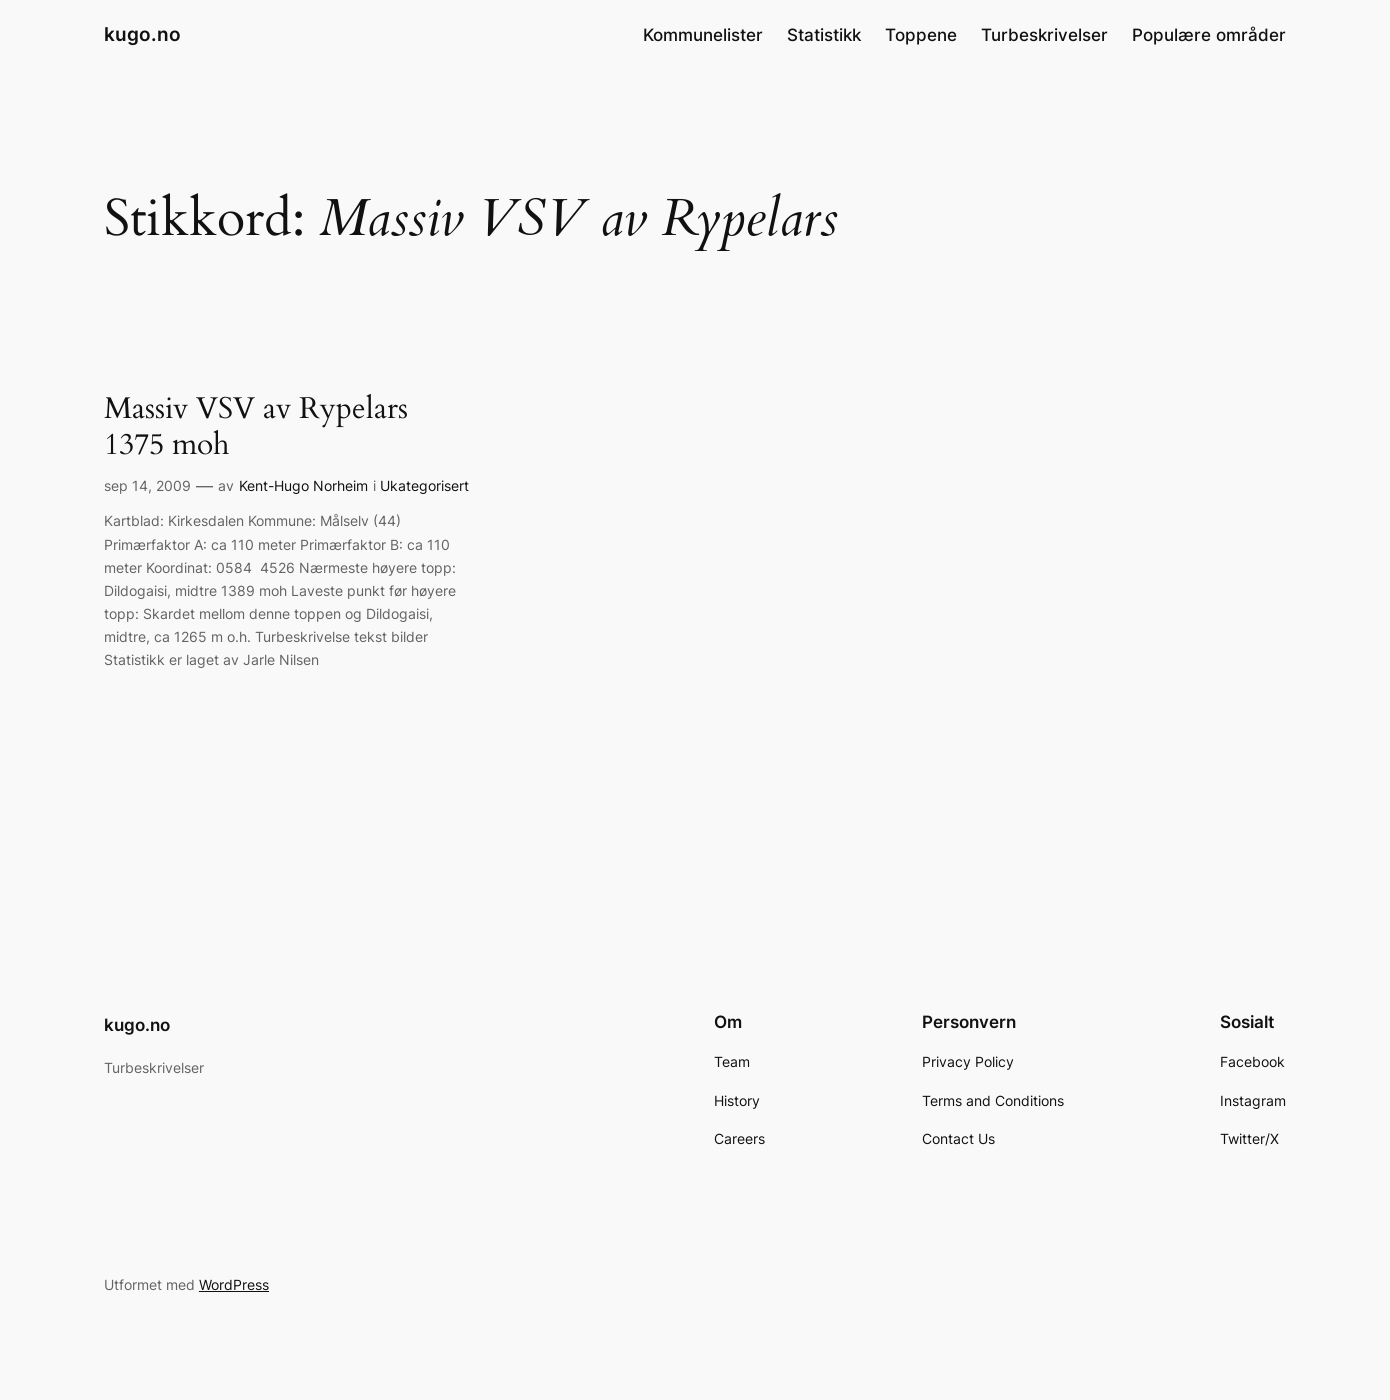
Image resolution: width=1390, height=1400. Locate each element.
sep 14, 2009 (147, 485)
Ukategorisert (424, 485)
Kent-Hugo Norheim (303, 485)
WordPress (234, 1284)
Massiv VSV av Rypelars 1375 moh (256, 427)
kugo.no (142, 34)
